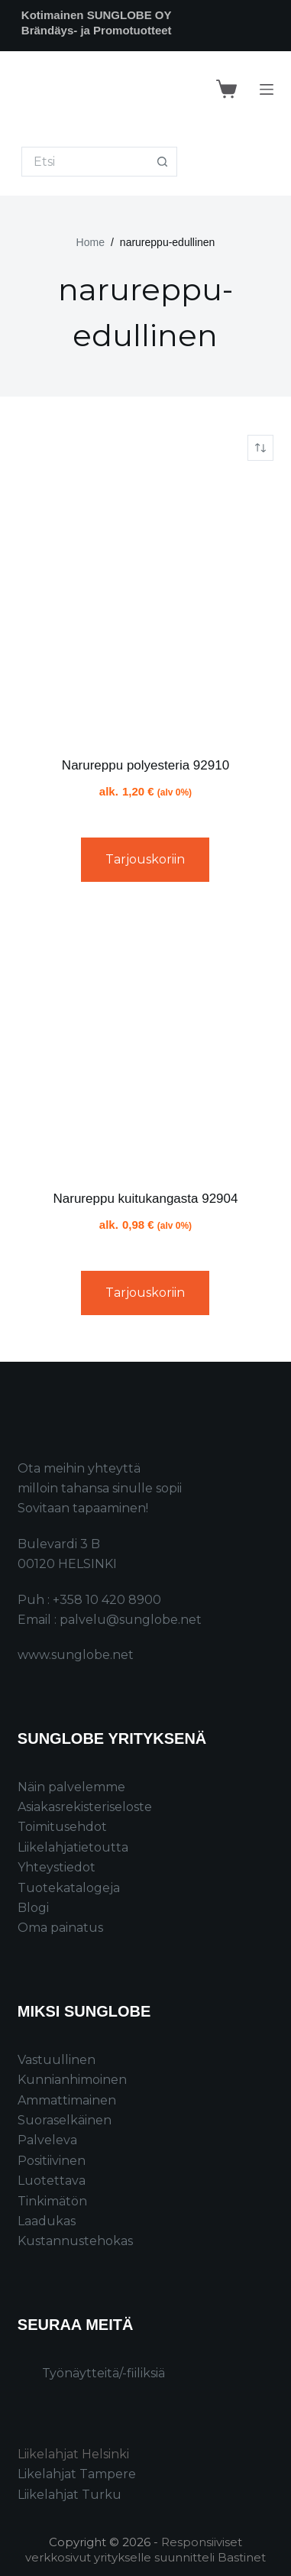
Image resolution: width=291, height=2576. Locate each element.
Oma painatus (60, 1927)
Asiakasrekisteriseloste (85, 1807)
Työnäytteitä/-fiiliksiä (103, 2373)
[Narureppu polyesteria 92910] (145, 608)
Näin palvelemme (71, 1787)
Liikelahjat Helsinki (73, 2454)
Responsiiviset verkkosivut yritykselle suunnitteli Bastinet (145, 2550)
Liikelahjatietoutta (73, 1847)
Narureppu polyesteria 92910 (145, 765)
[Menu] (266, 89)
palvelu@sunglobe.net (131, 1619)
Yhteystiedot (56, 1867)
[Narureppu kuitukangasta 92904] (145, 1041)
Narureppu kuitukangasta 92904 (145, 1198)
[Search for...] (84, 162)
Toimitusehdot (62, 1826)
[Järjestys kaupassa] (260, 448)
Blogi (33, 1907)
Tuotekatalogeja (69, 1888)
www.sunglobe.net (76, 1655)
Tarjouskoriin (145, 859)
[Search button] (162, 162)
